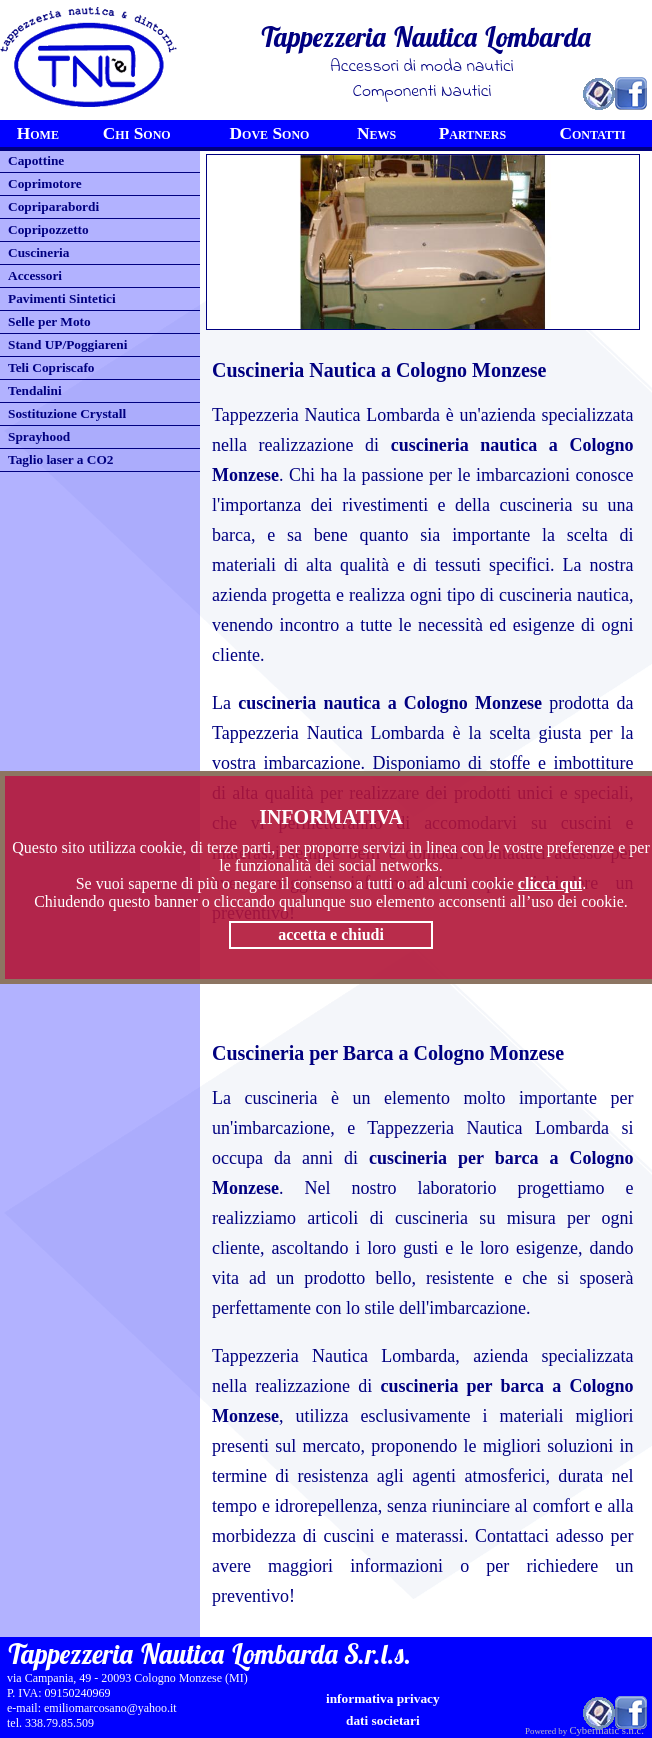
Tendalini (35, 390)
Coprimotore (45, 183)
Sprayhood (39, 436)
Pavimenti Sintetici (62, 298)
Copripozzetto (48, 229)
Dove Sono (270, 133)
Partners (473, 133)
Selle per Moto (49, 321)
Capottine (36, 160)
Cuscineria (38, 252)
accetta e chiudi (331, 934)
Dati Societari (383, 1720)
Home (38, 133)
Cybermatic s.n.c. (606, 1730)
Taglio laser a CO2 (61, 459)
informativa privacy (383, 1698)
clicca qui (550, 883)
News (376, 133)
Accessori (35, 275)
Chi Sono (137, 133)
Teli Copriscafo (51, 367)
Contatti (593, 133)
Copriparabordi (53, 206)
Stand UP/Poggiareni (67, 344)
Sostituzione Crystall (67, 413)
